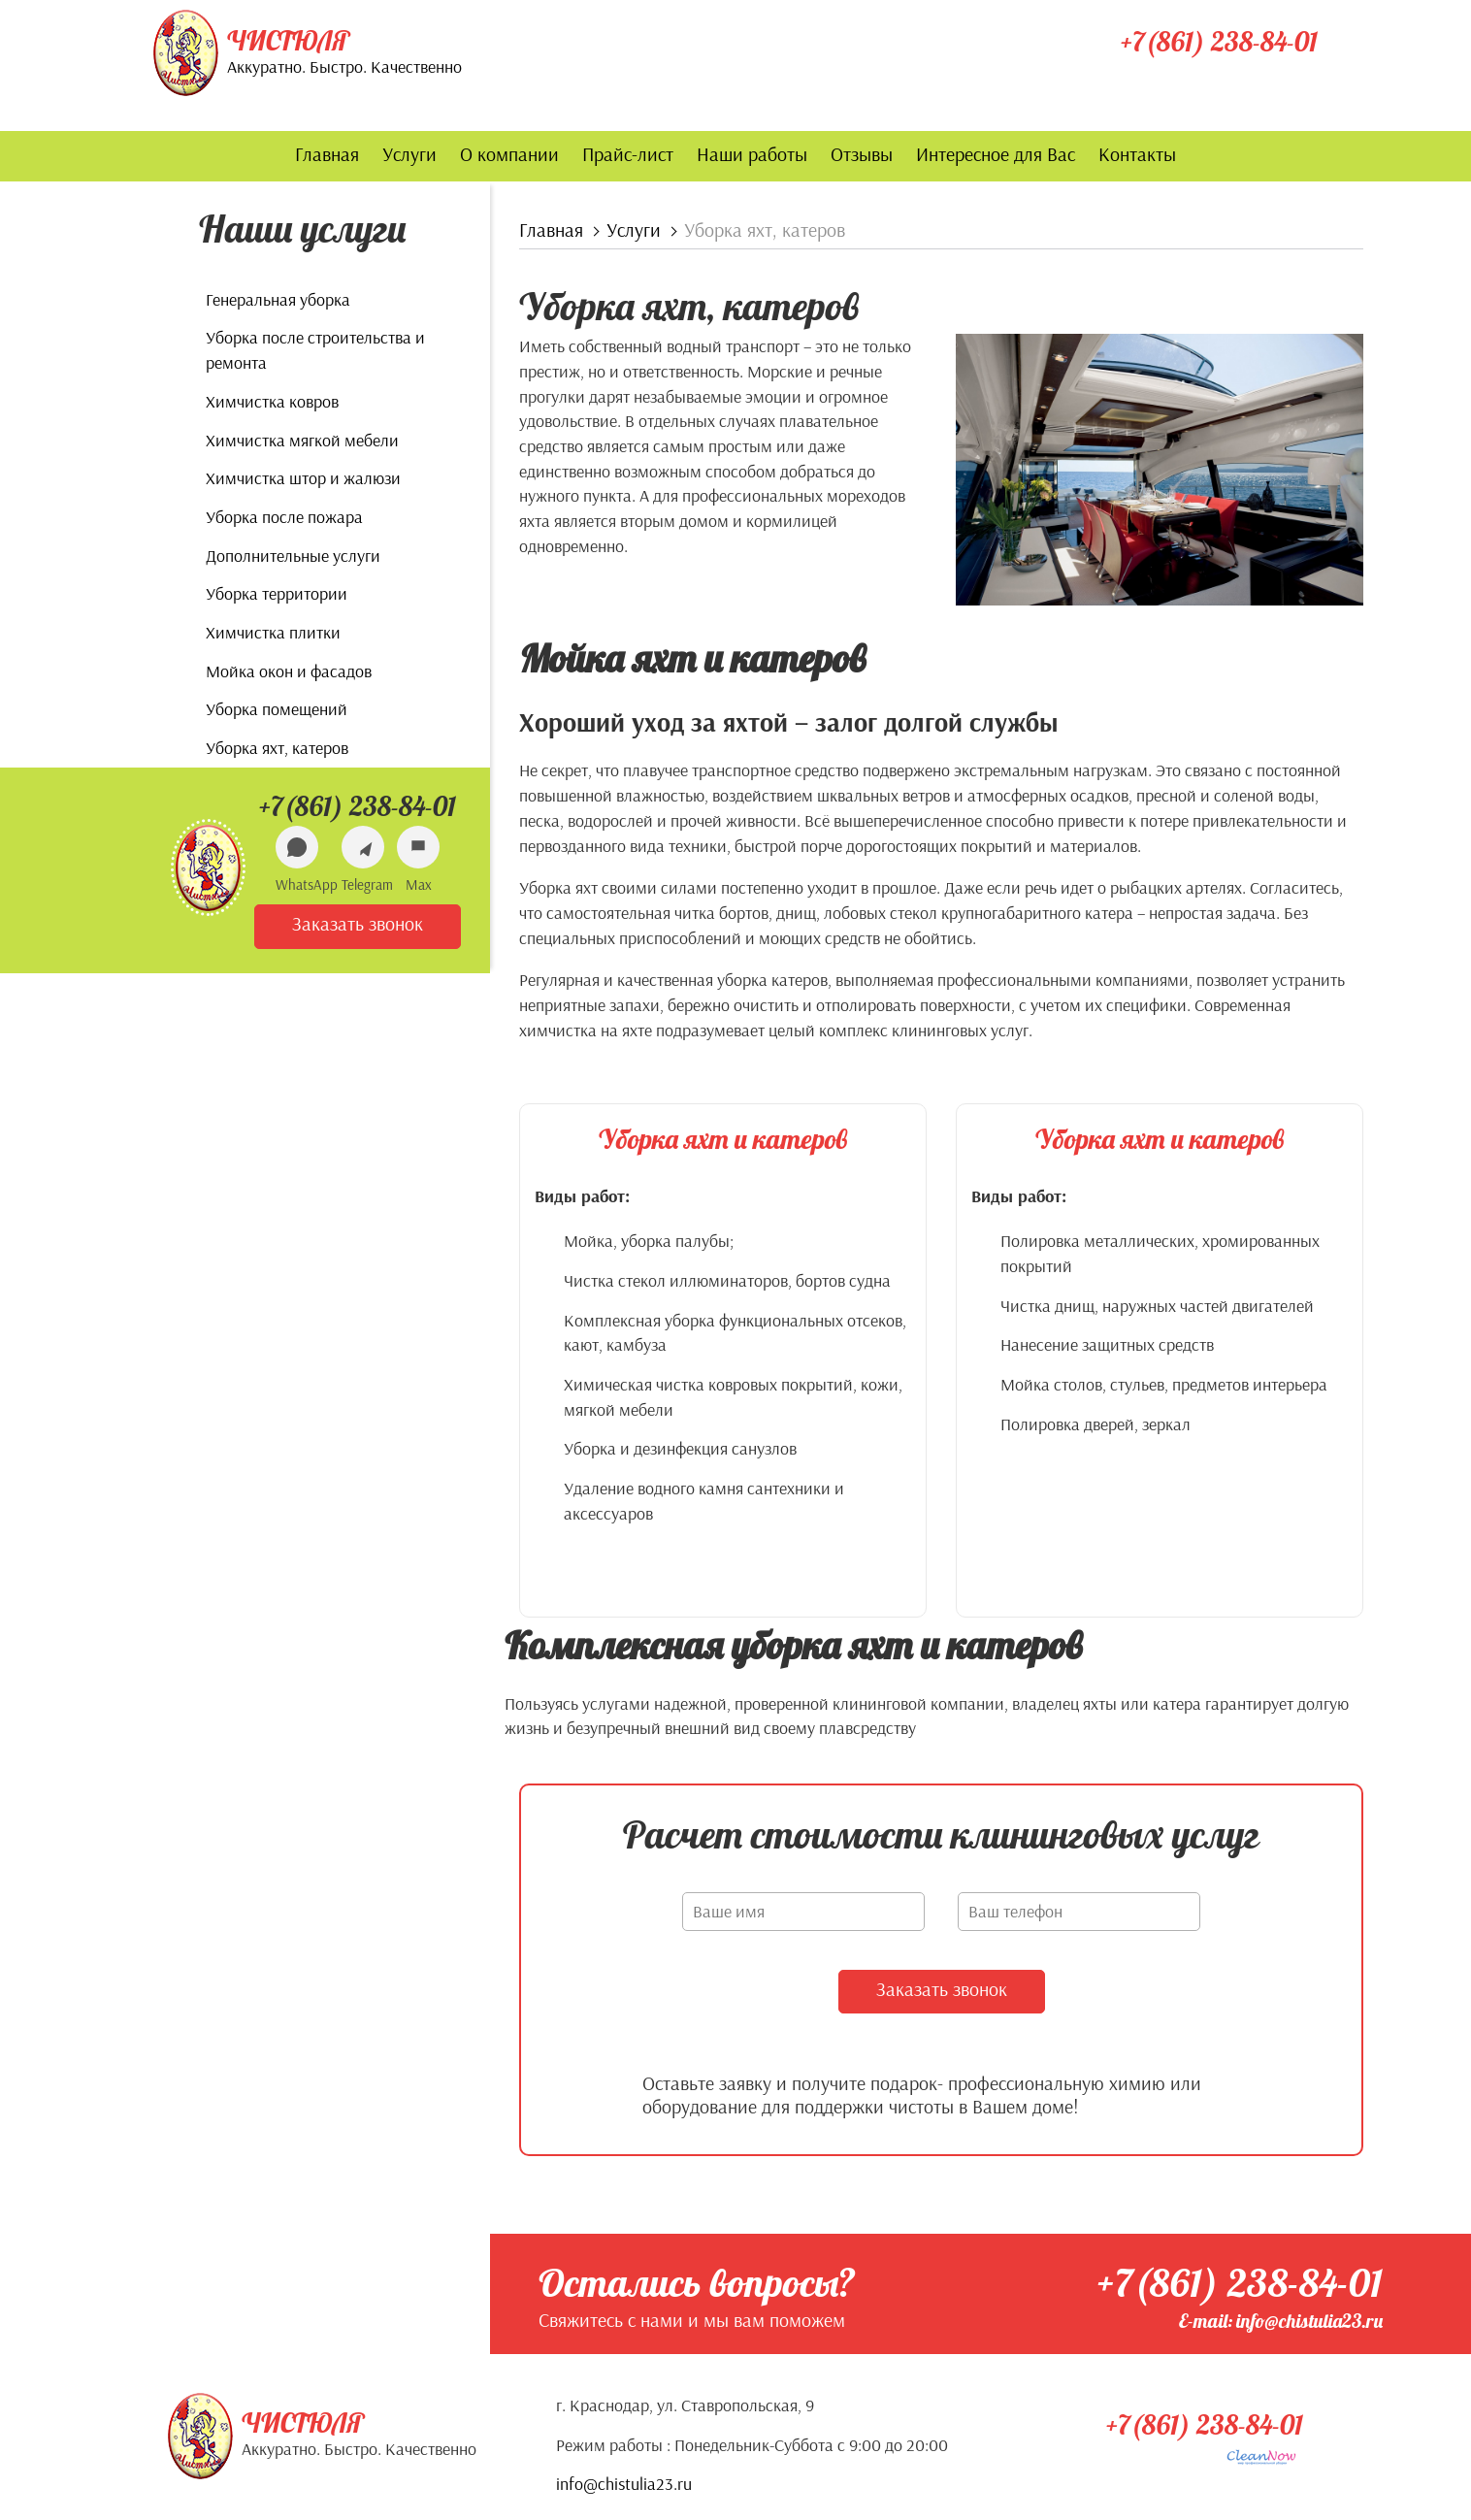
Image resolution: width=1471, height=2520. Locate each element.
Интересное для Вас (995, 154)
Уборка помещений (276, 709)
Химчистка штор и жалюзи (303, 478)
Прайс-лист (627, 154)
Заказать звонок (357, 923)
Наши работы (752, 154)
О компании (509, 154)
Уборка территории (276, 593)
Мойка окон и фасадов (289, 671)
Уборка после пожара (284, 517)
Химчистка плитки (273, 632)
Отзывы (862, 154)
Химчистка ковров (272, 401)
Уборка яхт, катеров (277, 747)
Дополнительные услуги (293, 555)
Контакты (1137, 154)
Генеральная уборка (278, 299)
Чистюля (288, 40)
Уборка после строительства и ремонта (315, 350)
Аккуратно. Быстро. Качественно (344, 66)
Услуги (409, 154)
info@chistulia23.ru (624, 2482)
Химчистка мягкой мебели (302, 440)
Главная (327, 154)
